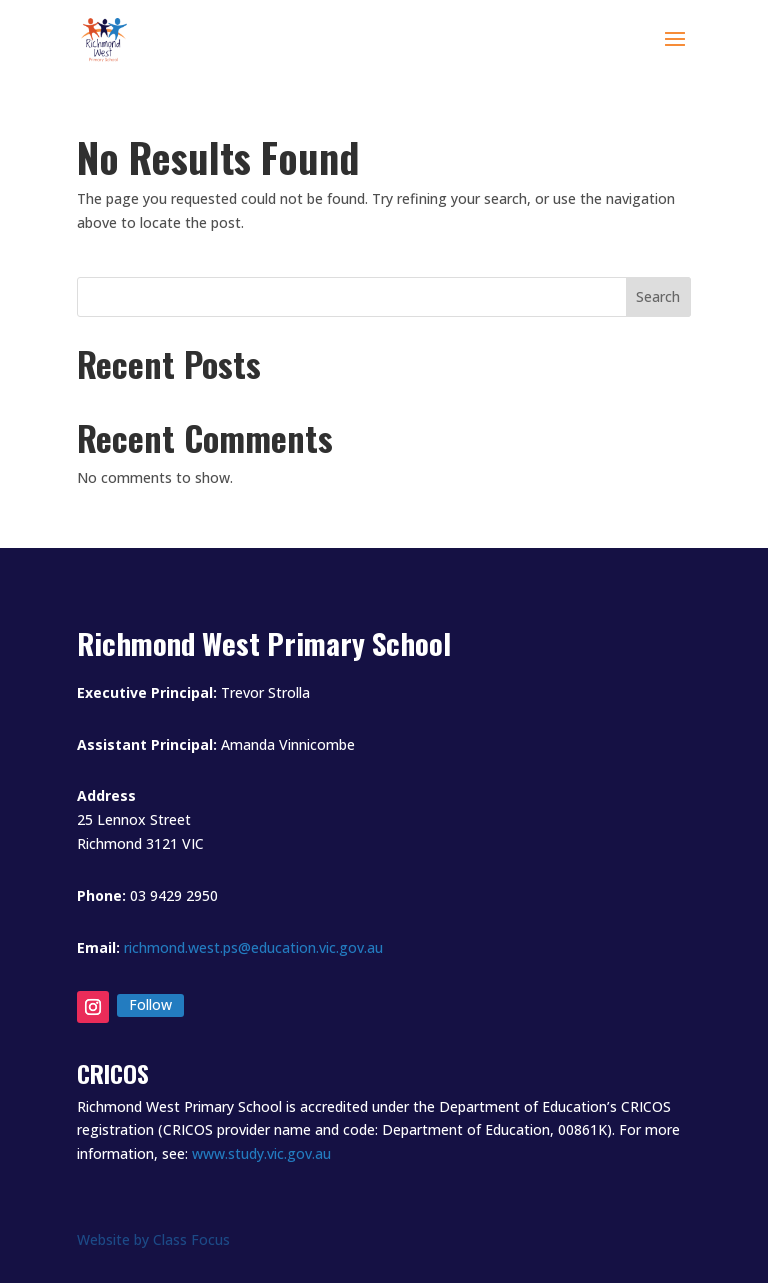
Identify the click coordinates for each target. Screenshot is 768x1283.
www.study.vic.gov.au (261, 1153)
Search (658, 296)
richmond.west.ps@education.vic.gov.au (253, 947)
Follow (150, 1004)
